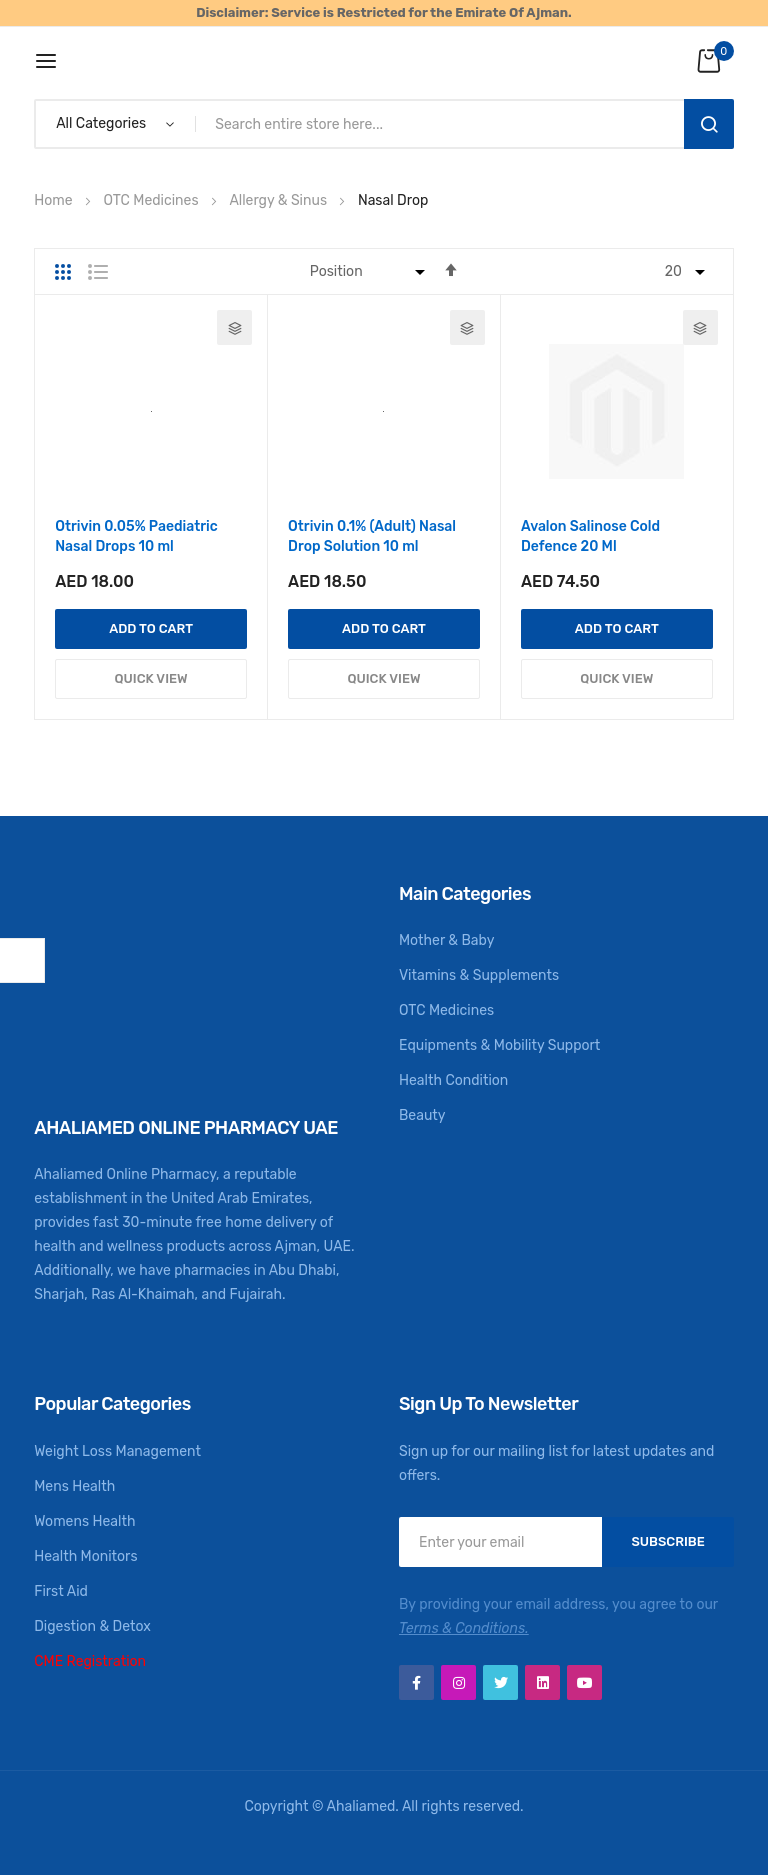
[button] (234, 327)
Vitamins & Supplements (479, 975)
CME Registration (90, 1661)
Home (55, 200)
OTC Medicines (152, 200)
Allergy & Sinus (279, 200)
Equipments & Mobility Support (499, 1045)
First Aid (61, 1591)
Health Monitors (85, 1556)
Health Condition (453, 1080)
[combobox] (443, 124)
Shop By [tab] (22, 960)
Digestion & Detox (92, 1626)
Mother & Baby (446, 940)
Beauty (422, 1115)
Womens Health (84, 1521)
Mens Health (74, 1486)
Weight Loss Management (117, 1451)
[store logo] (384, 60)
